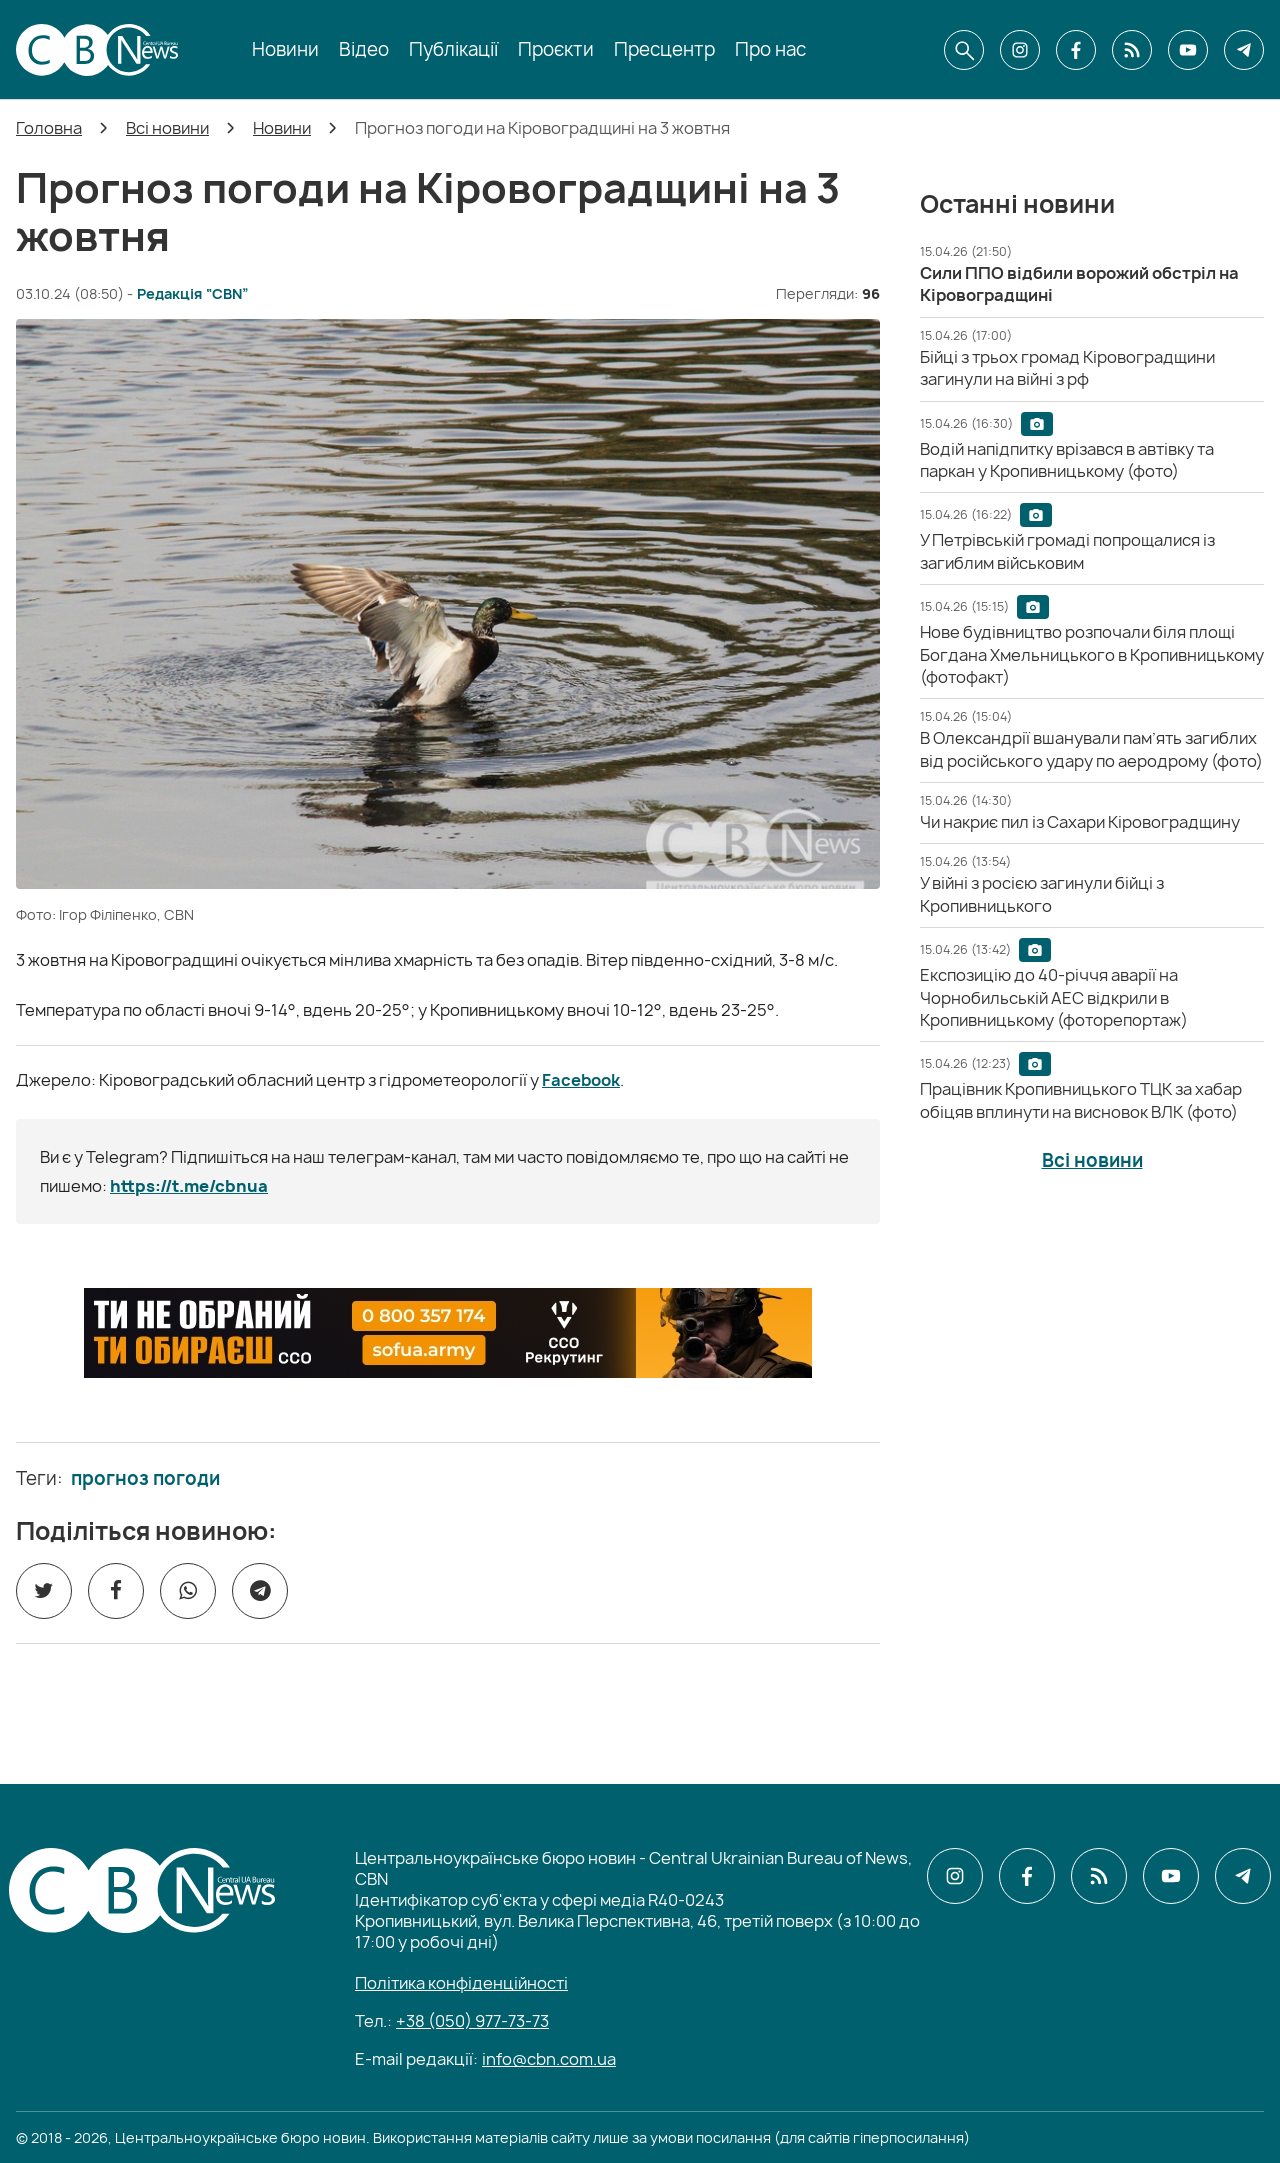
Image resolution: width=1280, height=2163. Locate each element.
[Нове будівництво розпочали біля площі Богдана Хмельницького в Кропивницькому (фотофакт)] (1092, 654)
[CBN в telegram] (1244, 50)
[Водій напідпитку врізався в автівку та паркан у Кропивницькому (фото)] (1067, 460)
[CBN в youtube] (1188, 50)
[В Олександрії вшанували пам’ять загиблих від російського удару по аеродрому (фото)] (1091, 749)
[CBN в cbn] (1132, 50)
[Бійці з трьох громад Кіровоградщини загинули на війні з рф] (1067, 368)
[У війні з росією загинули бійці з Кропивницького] (1042, 894)
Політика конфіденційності (461, 1983)
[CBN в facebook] (1076, 50)
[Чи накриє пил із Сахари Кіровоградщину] (1080, 822)
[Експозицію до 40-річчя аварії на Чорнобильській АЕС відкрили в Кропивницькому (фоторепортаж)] (1054, 997)
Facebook (581, 1080)
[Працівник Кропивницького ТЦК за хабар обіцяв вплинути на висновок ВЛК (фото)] (1081, 1100)
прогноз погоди (145, 1479)
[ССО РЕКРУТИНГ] (448, 1333)
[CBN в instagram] (1020, 50)
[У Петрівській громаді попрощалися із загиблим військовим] (1067, 551)
